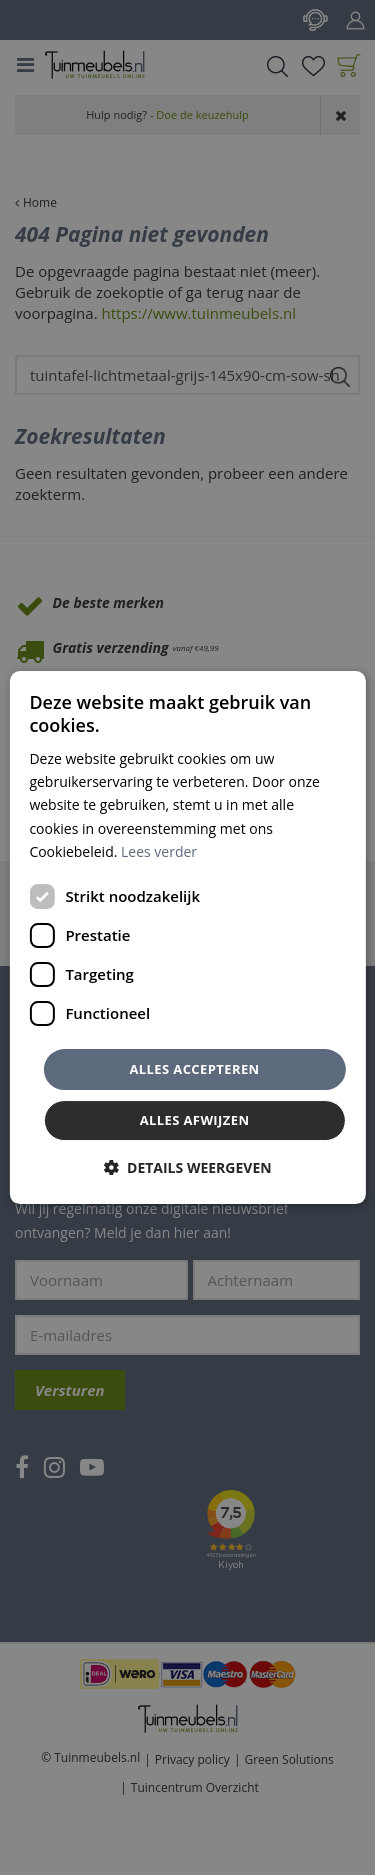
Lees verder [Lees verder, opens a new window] (159, 851)
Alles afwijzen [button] (195, 1120)
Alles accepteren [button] (194, 1069)
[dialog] (187, 938)
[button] (187, 1167)
